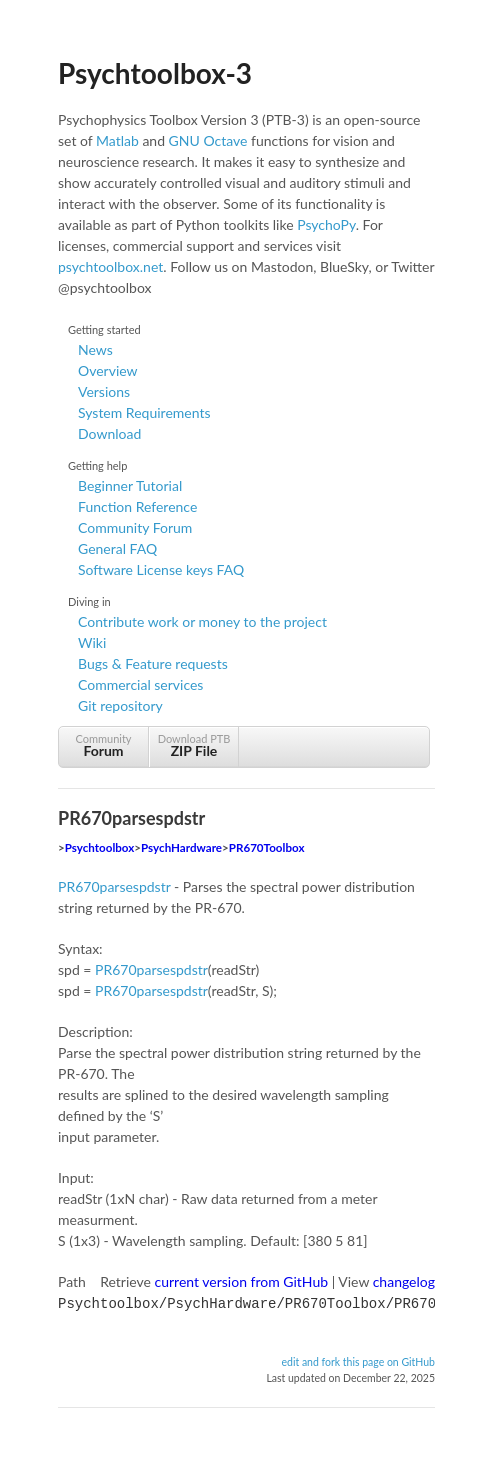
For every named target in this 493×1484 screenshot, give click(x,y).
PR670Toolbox (267, 847)
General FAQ (117, 548)
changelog (404, 1281)
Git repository (120, 705)
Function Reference (137, 506)
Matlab (117, 140)
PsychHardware (181, 847)
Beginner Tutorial (130, 485)
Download (109, 433)
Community (103, 745)
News (95, 349)
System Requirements (144, 412)
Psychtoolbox (100, 847)
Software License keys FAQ (161, 569)
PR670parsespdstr (114, 886)
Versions (104, 391)
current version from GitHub (242, 1281)
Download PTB (194, 745)
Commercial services (140, 684)
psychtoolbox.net (110, 266)
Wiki (92, 642)
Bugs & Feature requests (153, 663)
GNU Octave (208, 140)
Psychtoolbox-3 (155, 73)
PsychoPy (326, 224)
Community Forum (135, 527)
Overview (108, 370)
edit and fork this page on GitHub (358, 1360)
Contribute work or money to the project (202, 621)
